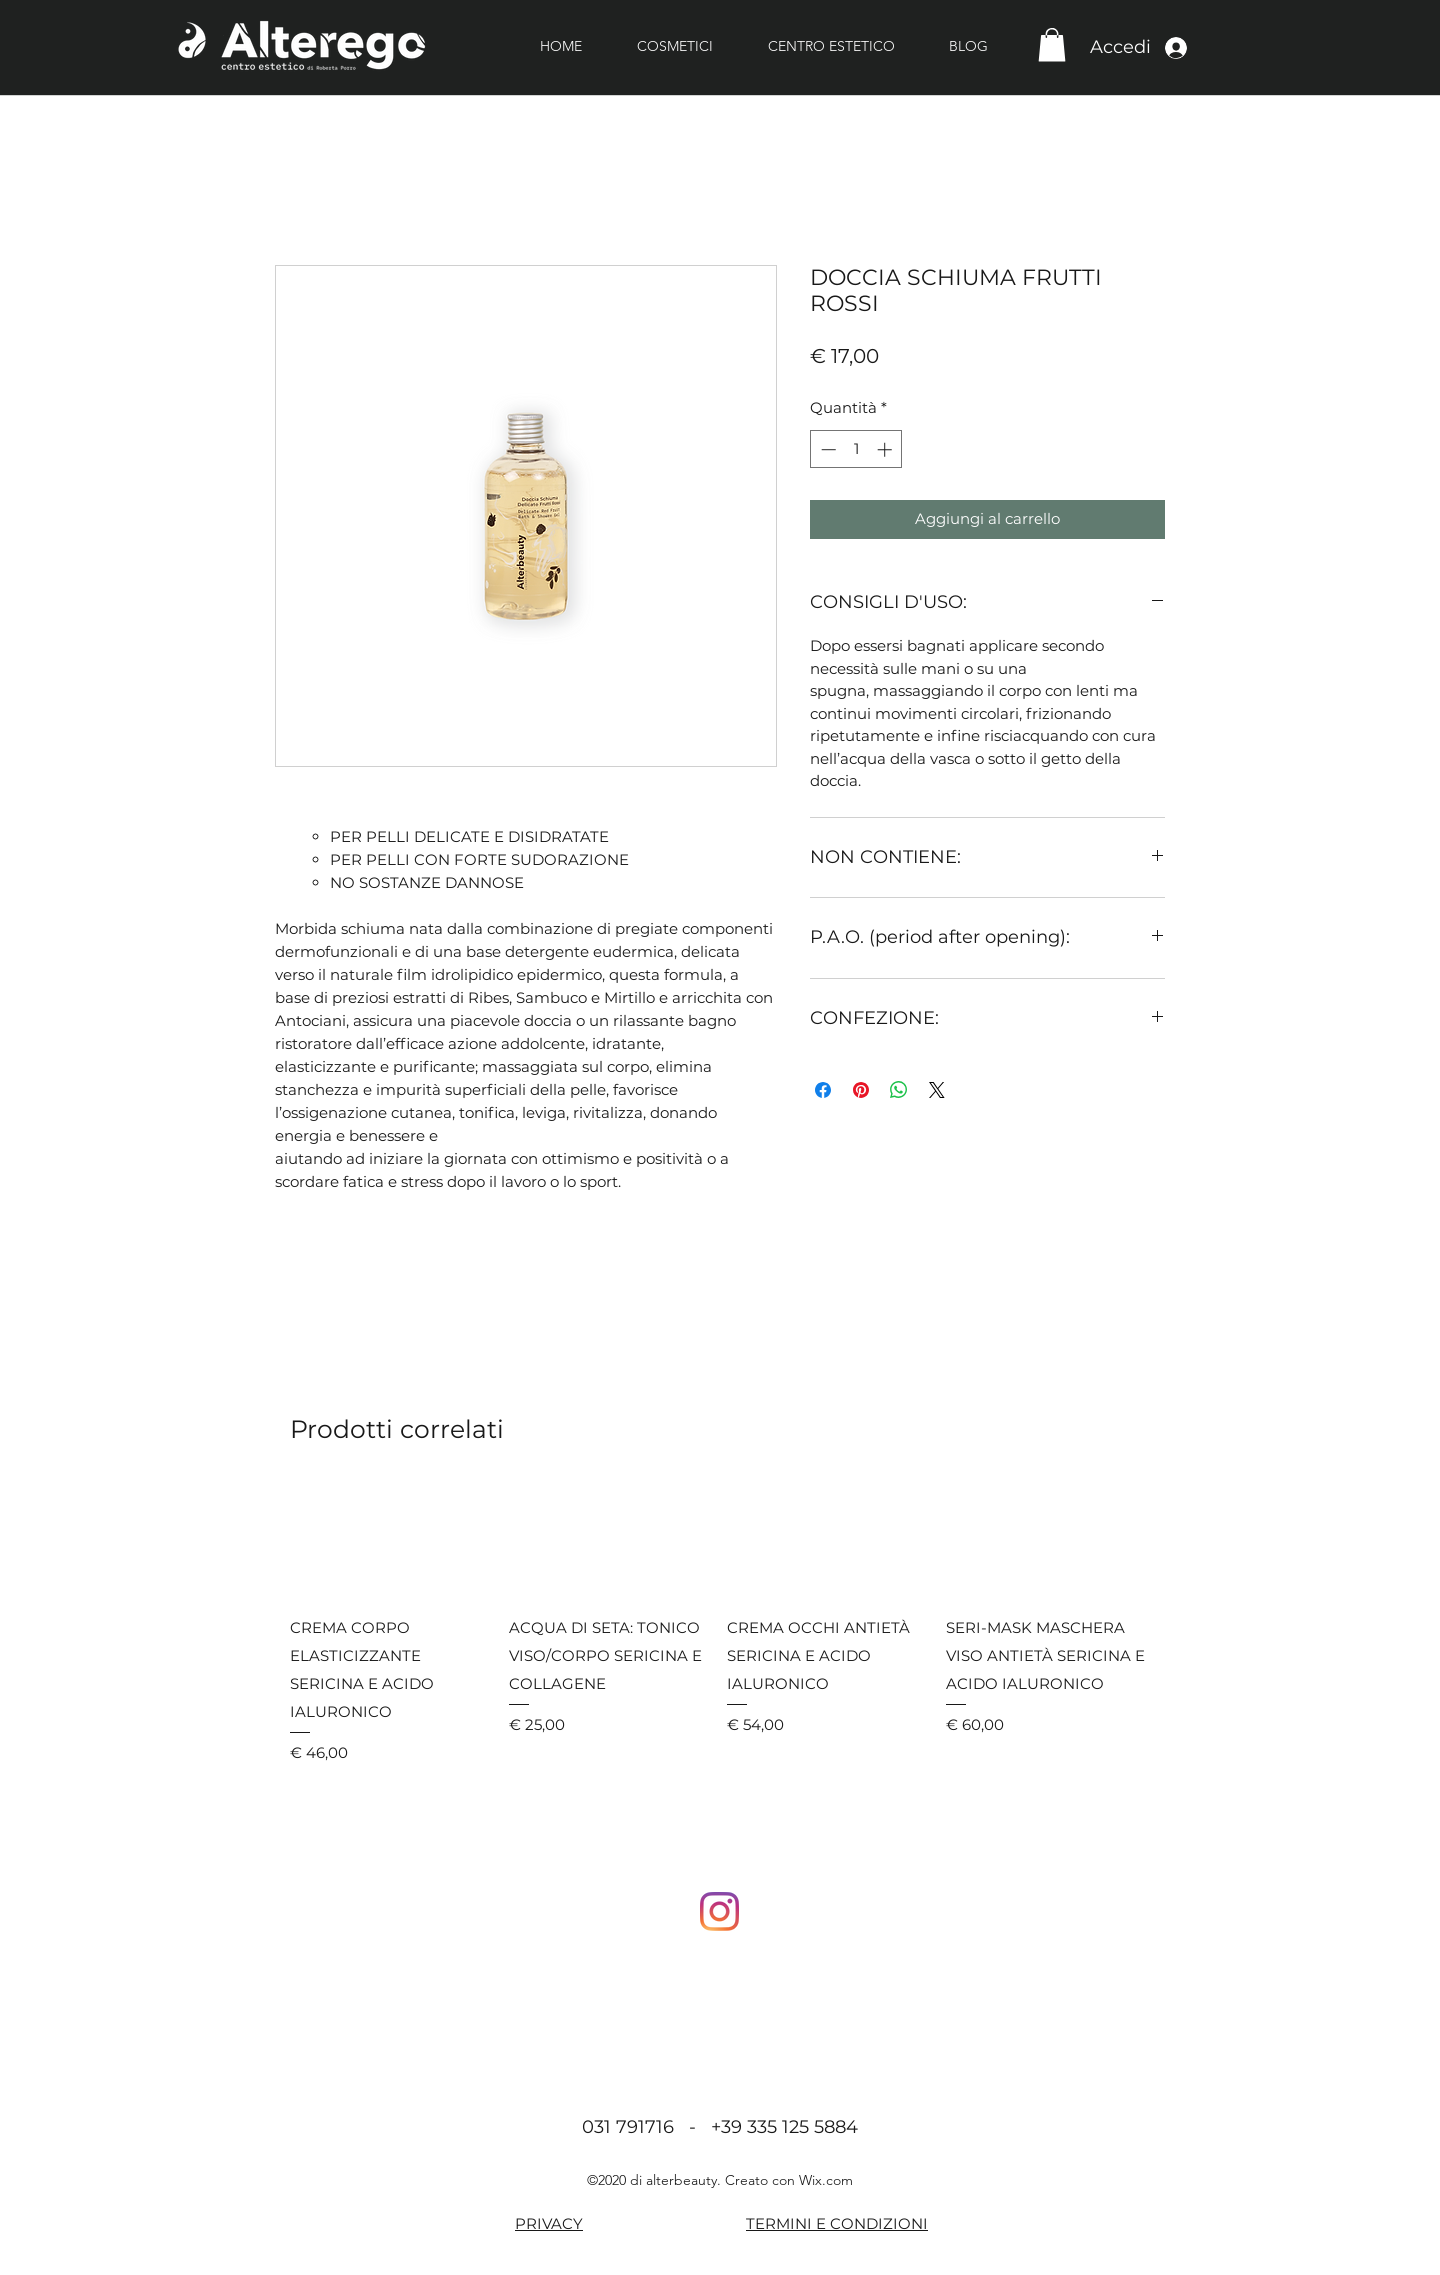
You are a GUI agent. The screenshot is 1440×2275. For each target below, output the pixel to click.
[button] (1052, 44)
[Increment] (886, 449)
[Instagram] (719, 1911)
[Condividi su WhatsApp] (899, 1090)
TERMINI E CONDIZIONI (837, 2223)
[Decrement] (826, 449)
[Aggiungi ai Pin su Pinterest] (861, 1090)
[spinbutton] (856, 449)
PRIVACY (549, 2223)
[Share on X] (937, 1090)
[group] (720, 1624)
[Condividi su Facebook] (823, 1090)
